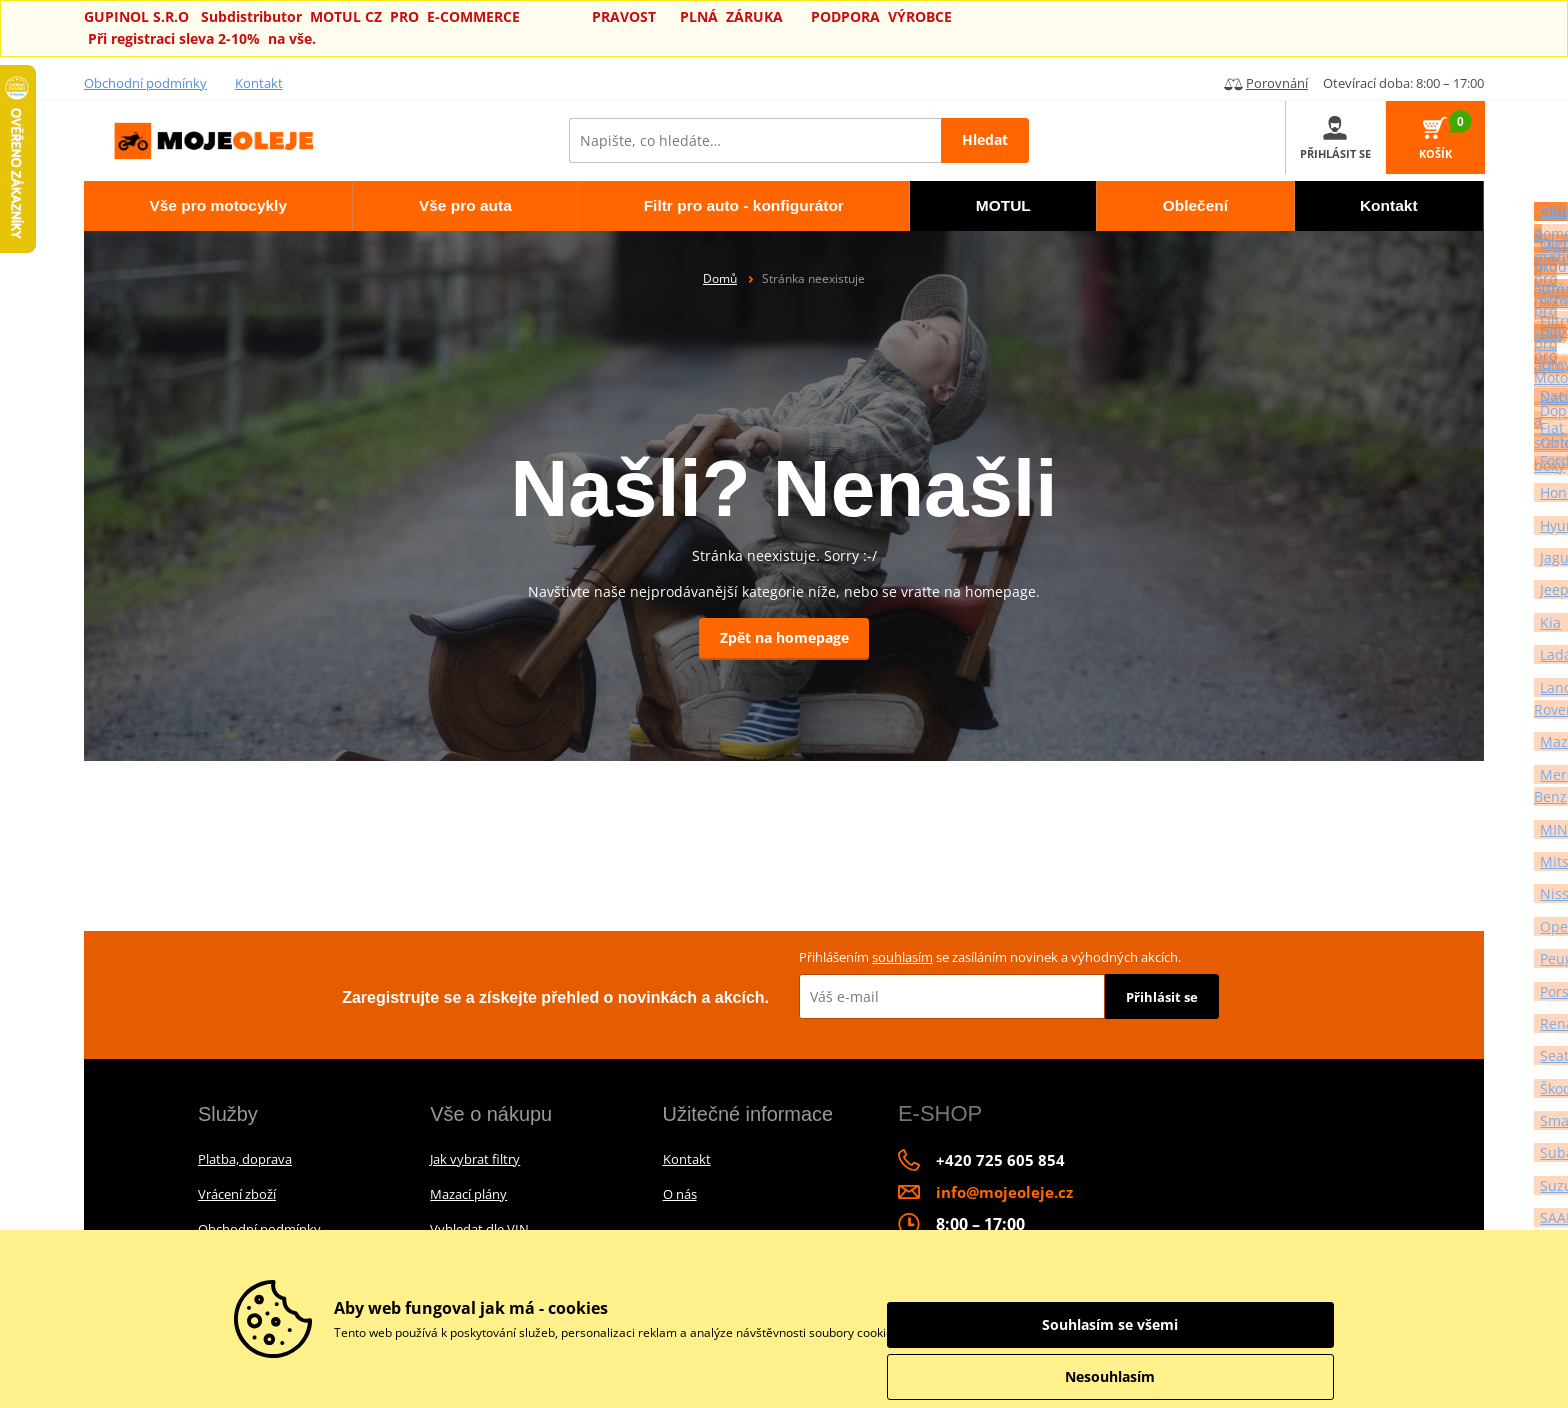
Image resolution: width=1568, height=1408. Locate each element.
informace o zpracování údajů (985, 1332)
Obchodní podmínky (145, 83)
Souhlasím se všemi (1224, 1324)
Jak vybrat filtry (475, 1159)
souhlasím (902, 957)
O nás (680, 1194)
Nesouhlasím (1224, 1376)
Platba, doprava (245, 1159)
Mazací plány (468, 1194)
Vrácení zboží (237, 1194)
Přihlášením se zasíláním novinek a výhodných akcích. (990, 957)
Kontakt (259, 83)
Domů (720, 278)
